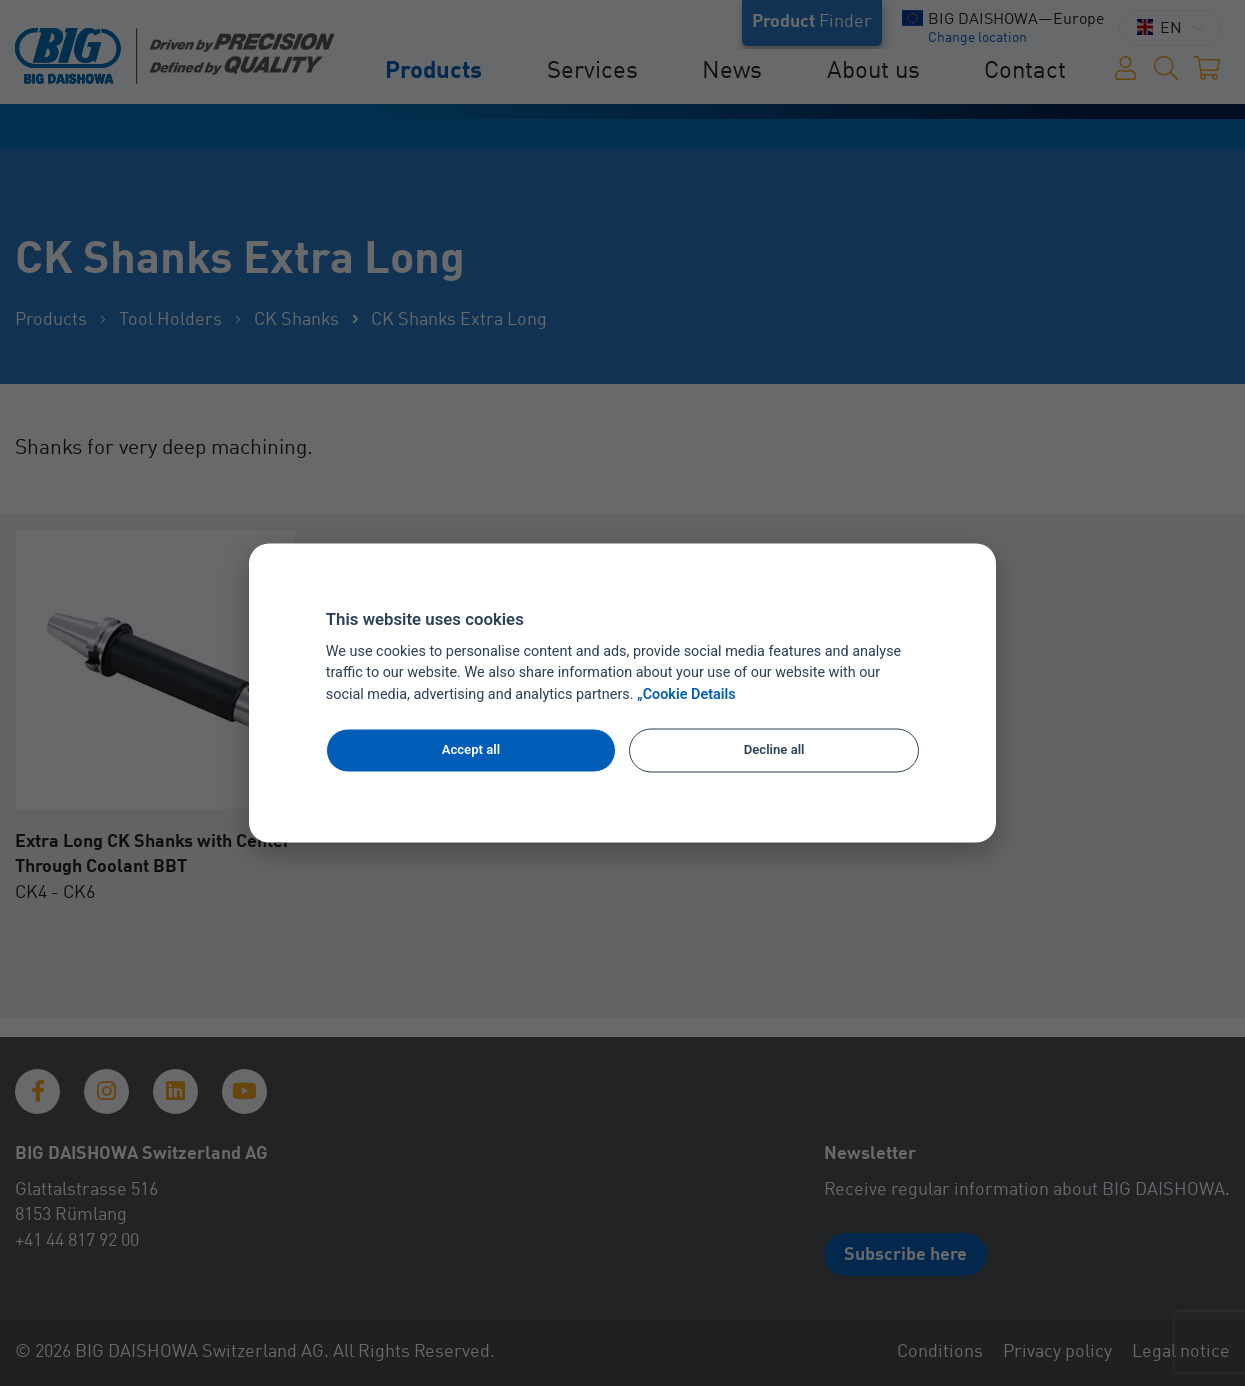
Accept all (471, 749)
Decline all (774, 749)
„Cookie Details (686, 695)
